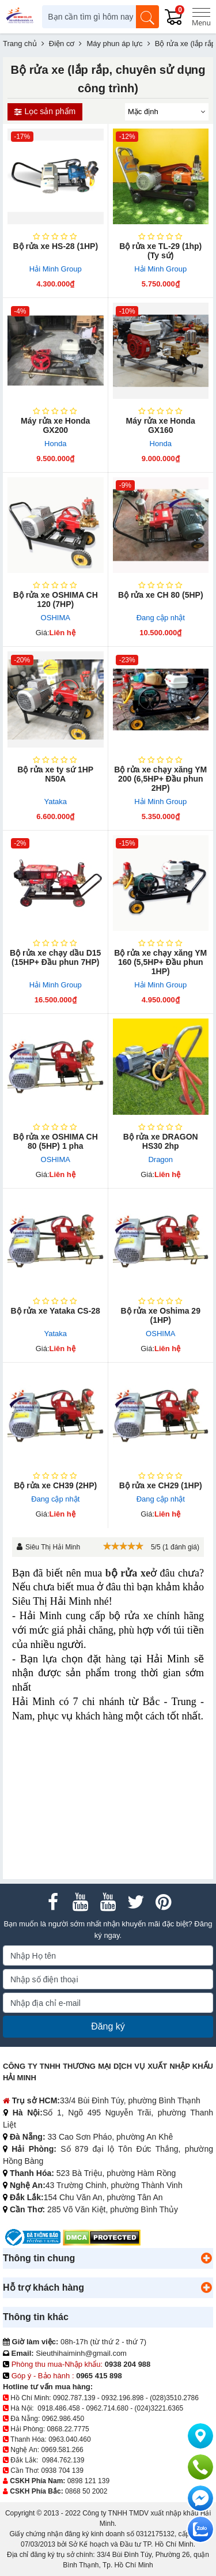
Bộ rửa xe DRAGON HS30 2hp (160, 1141)
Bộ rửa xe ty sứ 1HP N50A (55, 774)
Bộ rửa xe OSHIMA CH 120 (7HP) (55, 599)
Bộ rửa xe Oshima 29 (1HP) (160, 1315)
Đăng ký (108, 2026)
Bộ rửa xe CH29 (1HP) (160, 1485)
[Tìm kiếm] (147, 16)
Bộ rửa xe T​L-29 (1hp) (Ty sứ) (160, 251)
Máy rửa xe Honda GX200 (55, 425)
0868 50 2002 (86, 2491)
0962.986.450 (63, 2419)
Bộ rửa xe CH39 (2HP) (55, 1485)
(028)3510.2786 (174, 2398)
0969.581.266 (62, 2450)
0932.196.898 (122, 2398)
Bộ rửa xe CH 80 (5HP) (160, 594)
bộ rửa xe (127, 1573)
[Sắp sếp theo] (167, 111)
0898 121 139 (88, 2481)
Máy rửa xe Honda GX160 (160, 425)
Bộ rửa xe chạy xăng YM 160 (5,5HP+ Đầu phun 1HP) (160, 962)
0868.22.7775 (68, 2429)
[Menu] (201, 16)
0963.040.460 (69, 2439)
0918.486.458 (58, 2408)
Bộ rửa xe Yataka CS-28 (55, 1310)
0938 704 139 (62, 2470)
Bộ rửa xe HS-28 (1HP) (55, 246)
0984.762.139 (63, 2460)
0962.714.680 (107, 2408)
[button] (206, 2258)
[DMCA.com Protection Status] (102, 2236)
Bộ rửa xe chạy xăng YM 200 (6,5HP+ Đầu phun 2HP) (160, 779)
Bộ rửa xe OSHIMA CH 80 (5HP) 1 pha (55, 1141)
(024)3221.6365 (159, 2408)
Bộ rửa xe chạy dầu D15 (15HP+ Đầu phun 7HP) (55, 957)
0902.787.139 (74, 2398)
